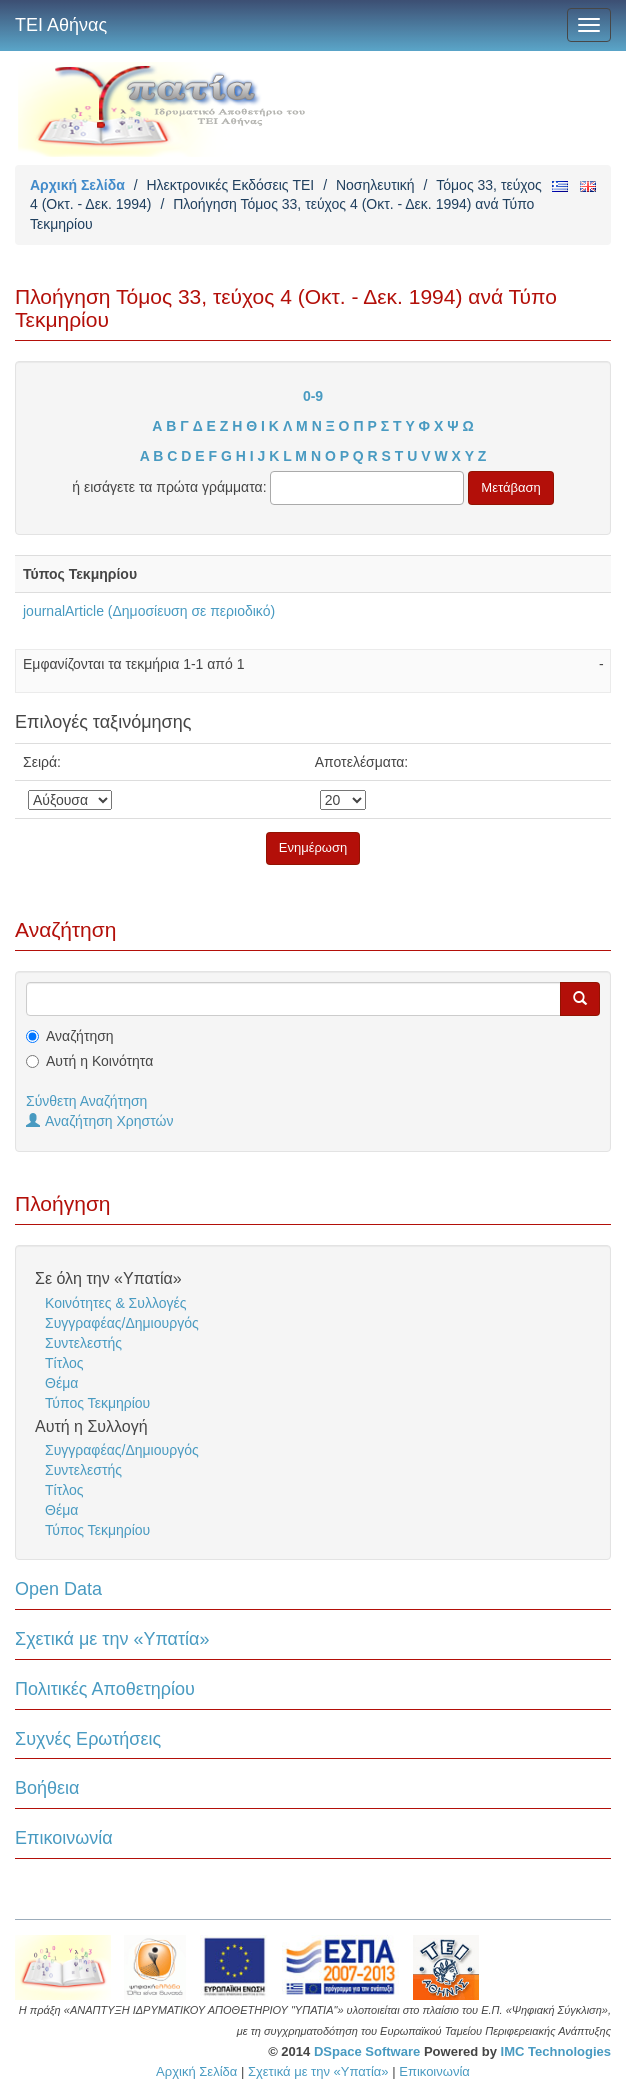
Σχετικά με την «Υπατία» (112, 1639)
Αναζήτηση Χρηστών (100, 1121)
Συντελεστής (83, 1343)
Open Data (58, 1589)
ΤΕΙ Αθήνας (61, 25)
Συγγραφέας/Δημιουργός (122, 1323)
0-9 (313, 396)
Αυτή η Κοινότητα (99, 1061)
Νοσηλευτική (375, 185)
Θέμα (61, 1383)
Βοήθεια (47, 1788)
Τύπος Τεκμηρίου (97, 1403)
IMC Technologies (556, 2051)
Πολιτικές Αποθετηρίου (105, 1689)
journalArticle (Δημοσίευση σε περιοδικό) (149, 611)
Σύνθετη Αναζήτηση (86, 1101)
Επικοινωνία (64, 1838)
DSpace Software (367, 2051)
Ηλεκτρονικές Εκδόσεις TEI (230, 185)
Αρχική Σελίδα (77, 185)
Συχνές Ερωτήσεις (88, 1739)
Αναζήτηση (80, 1036)
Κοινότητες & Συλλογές (115, 1303)
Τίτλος (64, 1363)
